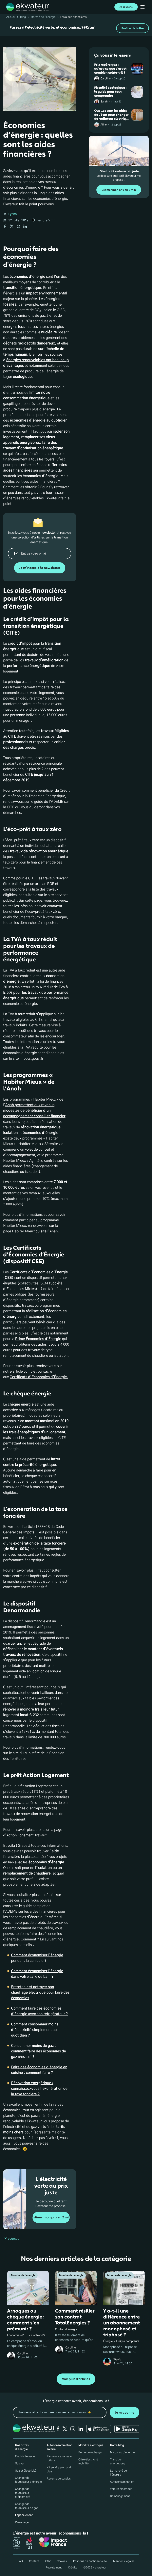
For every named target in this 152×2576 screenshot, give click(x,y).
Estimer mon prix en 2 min (51, 2217)
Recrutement (54, 2567)
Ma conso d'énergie (122, 2452)
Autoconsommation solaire (59, 2447)
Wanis (117, 2359)
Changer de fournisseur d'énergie (28, 2480)
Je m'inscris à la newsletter (39, 568)
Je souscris (126, 7)
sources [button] (11, 2239)
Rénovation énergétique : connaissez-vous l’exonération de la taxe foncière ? (39, 2088)
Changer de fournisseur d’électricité (22, 2493)
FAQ (20, 2561)
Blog (23, 17)
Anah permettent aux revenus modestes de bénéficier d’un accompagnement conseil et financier (34, 1110)
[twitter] (65, 2428)
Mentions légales (124, 2561)
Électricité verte (25, 2456)
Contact (34, 2561)
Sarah (104, 101)
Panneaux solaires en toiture (60, 2458)
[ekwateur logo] (27, 7)
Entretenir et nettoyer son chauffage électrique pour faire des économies (40, 1992)
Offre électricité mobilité (88, 2461)
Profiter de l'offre (132, 28)
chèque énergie (21, 1404)
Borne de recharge (90, 2452)
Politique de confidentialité (90, 2561)
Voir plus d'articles (76, 2379)
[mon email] (59, 2412)
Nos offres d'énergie (22, 2447)
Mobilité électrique (90, 2445)
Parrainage (22, 2522)
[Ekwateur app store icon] (98, 2429)
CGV (47, 2561)
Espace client (24, 2515)
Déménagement (120, 2496)
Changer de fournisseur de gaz (26, 2506)
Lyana (12, 214)
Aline (104, 124)
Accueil (10, 17)
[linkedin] (80, 2428)
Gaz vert (20, 2463)
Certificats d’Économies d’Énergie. (39, 1377)
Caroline (106, 78)
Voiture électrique (121, 2489)
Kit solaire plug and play (59, 2469)
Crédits (72, 2567)
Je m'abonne (124, 2412)
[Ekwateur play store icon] (126, 2429)
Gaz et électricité (25, 2470)
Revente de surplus (59, 2478)
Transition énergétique (117, 2461)
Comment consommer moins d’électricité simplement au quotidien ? (34, 2030)
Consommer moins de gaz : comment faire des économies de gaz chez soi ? (38, 2051)
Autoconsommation (122, 2481)
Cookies (62, 2561)
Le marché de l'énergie (118, 2472)
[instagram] (72, 2428)
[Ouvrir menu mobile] (142, 7)
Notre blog (117, 2445)
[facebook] (58, 2428)
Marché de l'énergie (42, 17)
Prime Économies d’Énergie (38, 1339)
